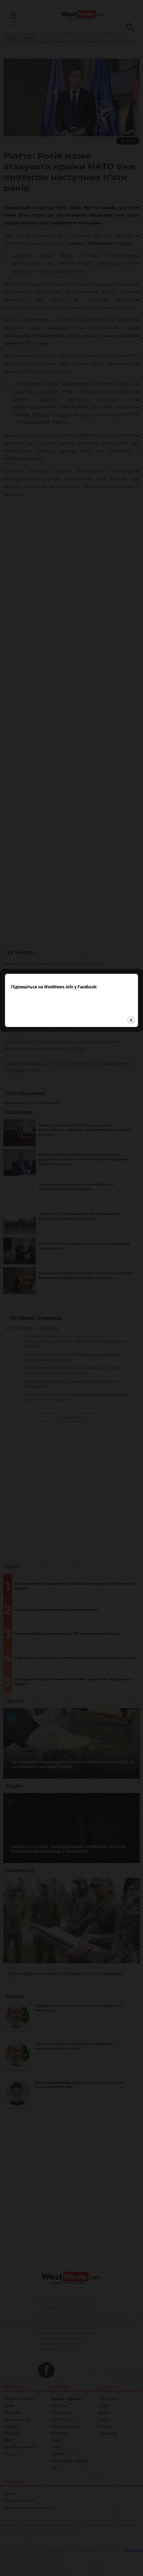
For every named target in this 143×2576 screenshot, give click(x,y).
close (131, 1307)
